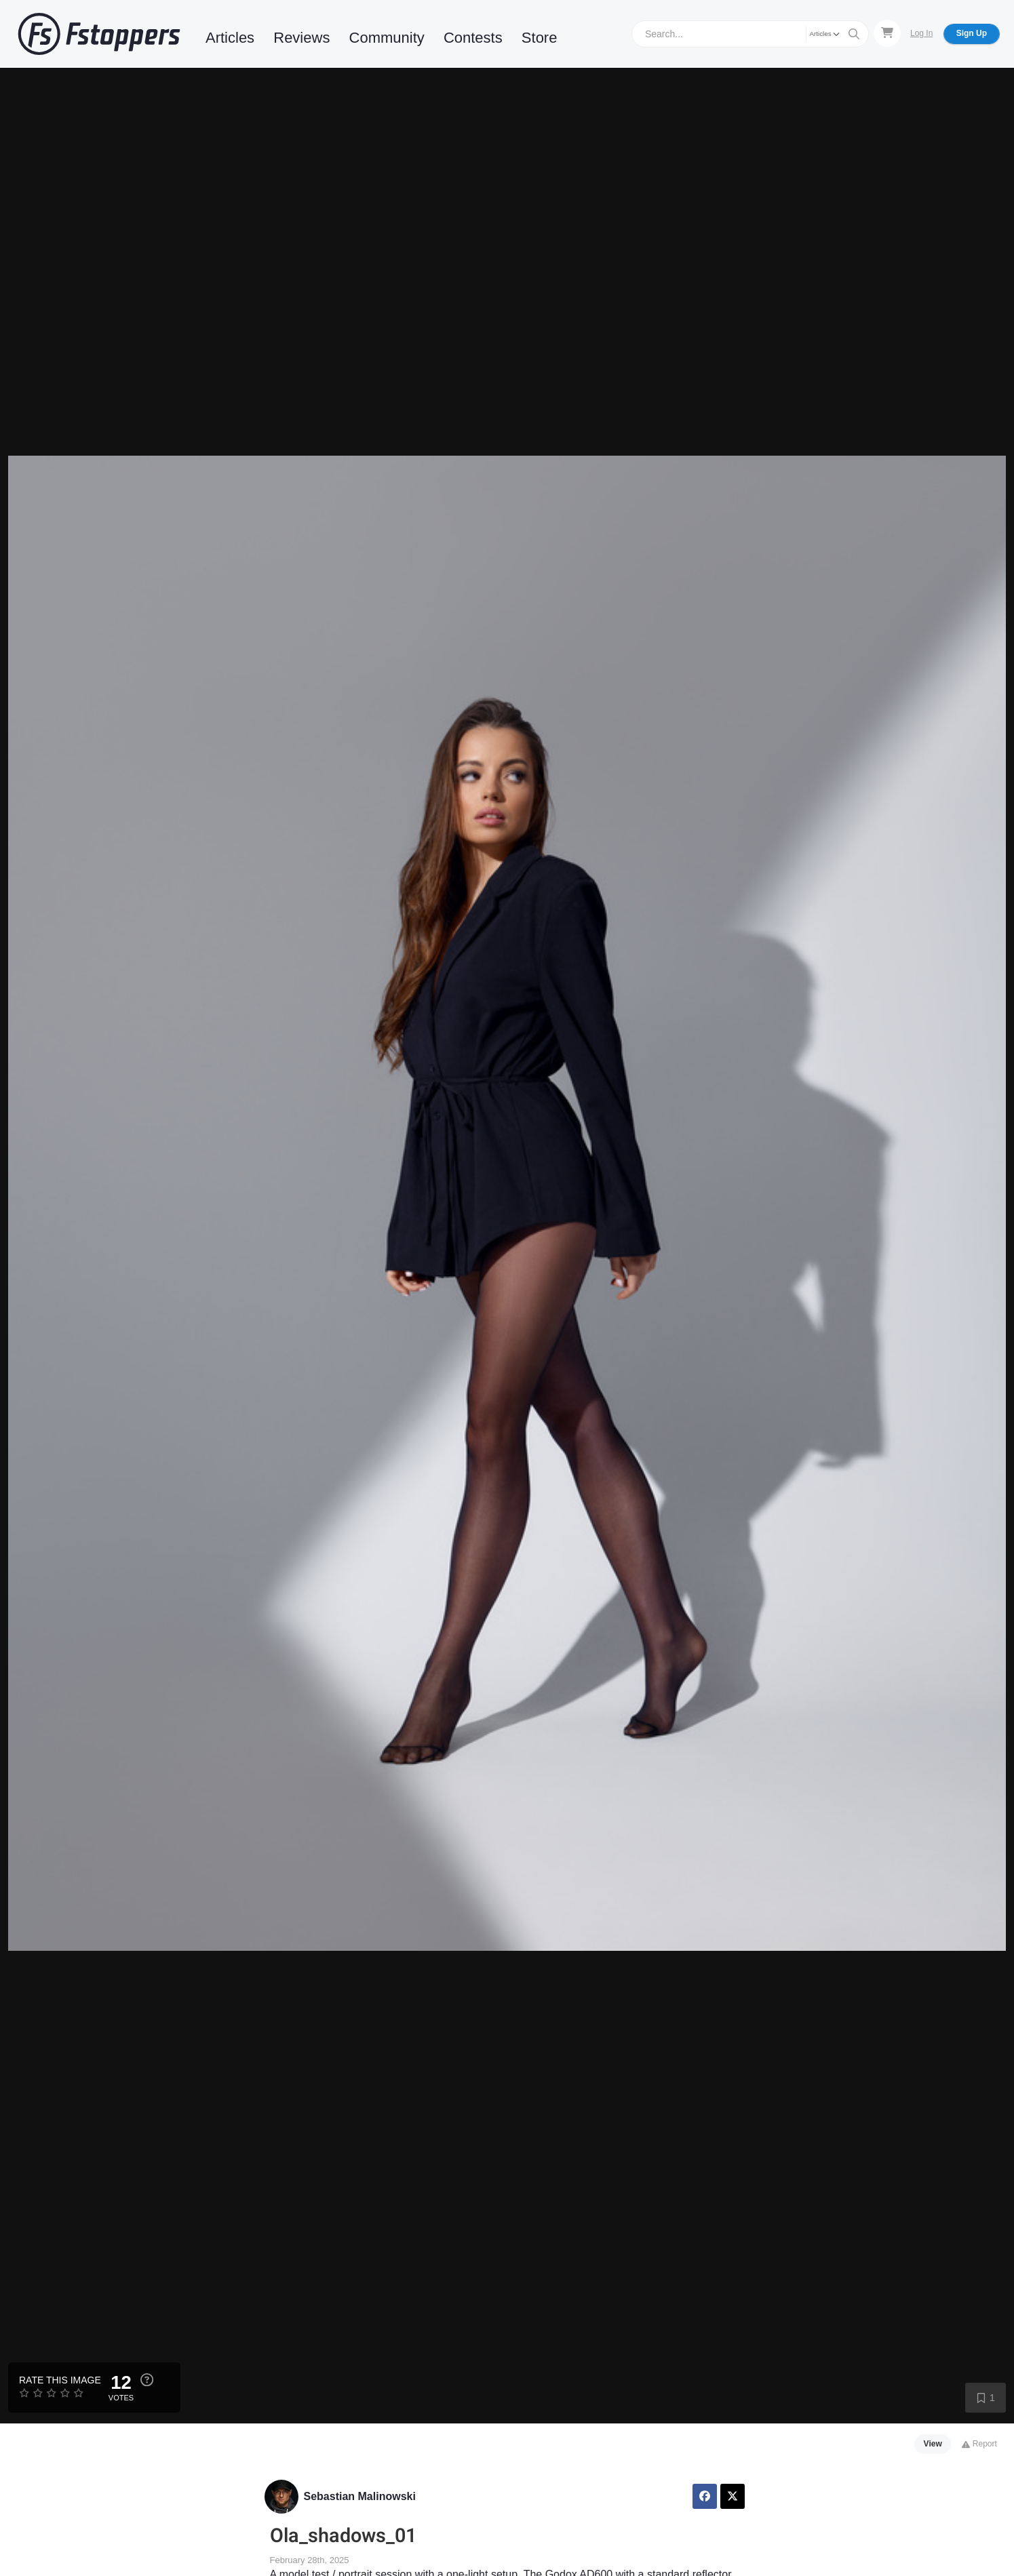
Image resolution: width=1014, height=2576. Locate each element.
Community (387, 37)
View (933, 2444)
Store (540, 37)
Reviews (301, 37)
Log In (921, 33)
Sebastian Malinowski (360, 2496)
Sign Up (971, 33)
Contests (473, 37)
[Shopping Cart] (887, 33)
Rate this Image (60, 2380)
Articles (230, 37)
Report (979, 2444)
